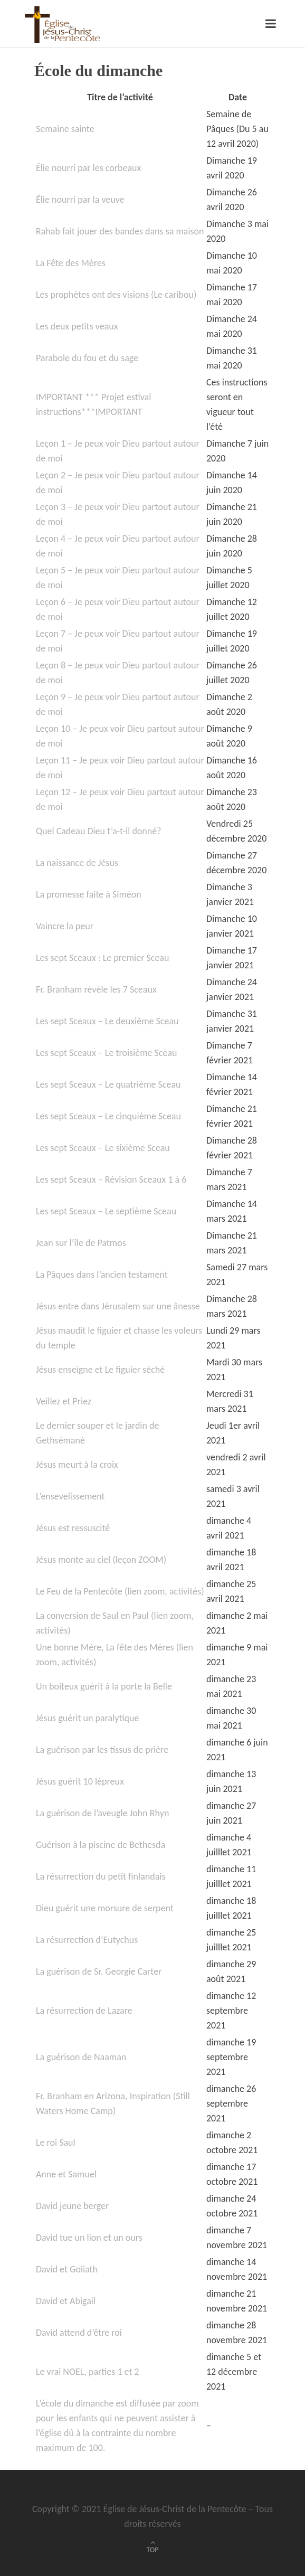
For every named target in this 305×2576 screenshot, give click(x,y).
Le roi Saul (55, 2142)
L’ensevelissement (70, 1496)
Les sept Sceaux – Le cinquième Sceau (108, 1116)
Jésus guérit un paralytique (87, 1718)
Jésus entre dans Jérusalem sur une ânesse (118, 1306)
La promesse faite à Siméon (88, 894)
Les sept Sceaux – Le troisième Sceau (106, 1053)
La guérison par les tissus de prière (102, 1750)
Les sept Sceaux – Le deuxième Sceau (107, 1021)
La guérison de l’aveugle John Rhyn (102, 1813)
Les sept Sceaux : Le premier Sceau (102, 958)
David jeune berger (72, 2206)
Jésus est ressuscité (73, 1528)
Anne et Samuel (66, 2174)
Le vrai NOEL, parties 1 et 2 (87, 2371)
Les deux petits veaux (77, 326)
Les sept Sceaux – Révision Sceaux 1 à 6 (111, 1179)
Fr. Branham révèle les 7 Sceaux (96, 989)
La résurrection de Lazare (84, 2010)
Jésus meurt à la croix (77, 1464)
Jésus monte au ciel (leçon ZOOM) (101, 1559)
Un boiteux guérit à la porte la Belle (104, 1686)
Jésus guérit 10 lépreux (80, 1781)
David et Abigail (66, 2301)
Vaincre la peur (64, 926)
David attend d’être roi (79, 2332)
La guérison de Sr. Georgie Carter (98, 1971)
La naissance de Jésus (77, 863)
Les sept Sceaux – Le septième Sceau (106, 1211)
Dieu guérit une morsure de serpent (105, 1908)
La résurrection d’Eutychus (87, 1940)
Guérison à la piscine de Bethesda (100, 1845)
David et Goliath (67, 2269)
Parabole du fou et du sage (87, 358)
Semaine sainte (65, 129)
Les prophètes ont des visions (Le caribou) (116, 294)
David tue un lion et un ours (89, 2237)
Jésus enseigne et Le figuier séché (100, 1369)
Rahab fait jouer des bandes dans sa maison (120, 231)
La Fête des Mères (71, 263)
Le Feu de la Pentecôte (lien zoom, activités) (120, 1591)
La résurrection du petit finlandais (101, 1876)
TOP (153, 2549)
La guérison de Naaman (81, 2057)
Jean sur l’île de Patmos (81, 1243)
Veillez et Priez (63, 1401)
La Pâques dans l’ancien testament (102, 1274)
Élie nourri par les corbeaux (88, 168)
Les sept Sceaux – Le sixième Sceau (103, 1148)
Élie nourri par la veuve (80, 199)
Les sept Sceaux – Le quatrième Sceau (108, 1084)
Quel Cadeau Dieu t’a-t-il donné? (98, 831)
